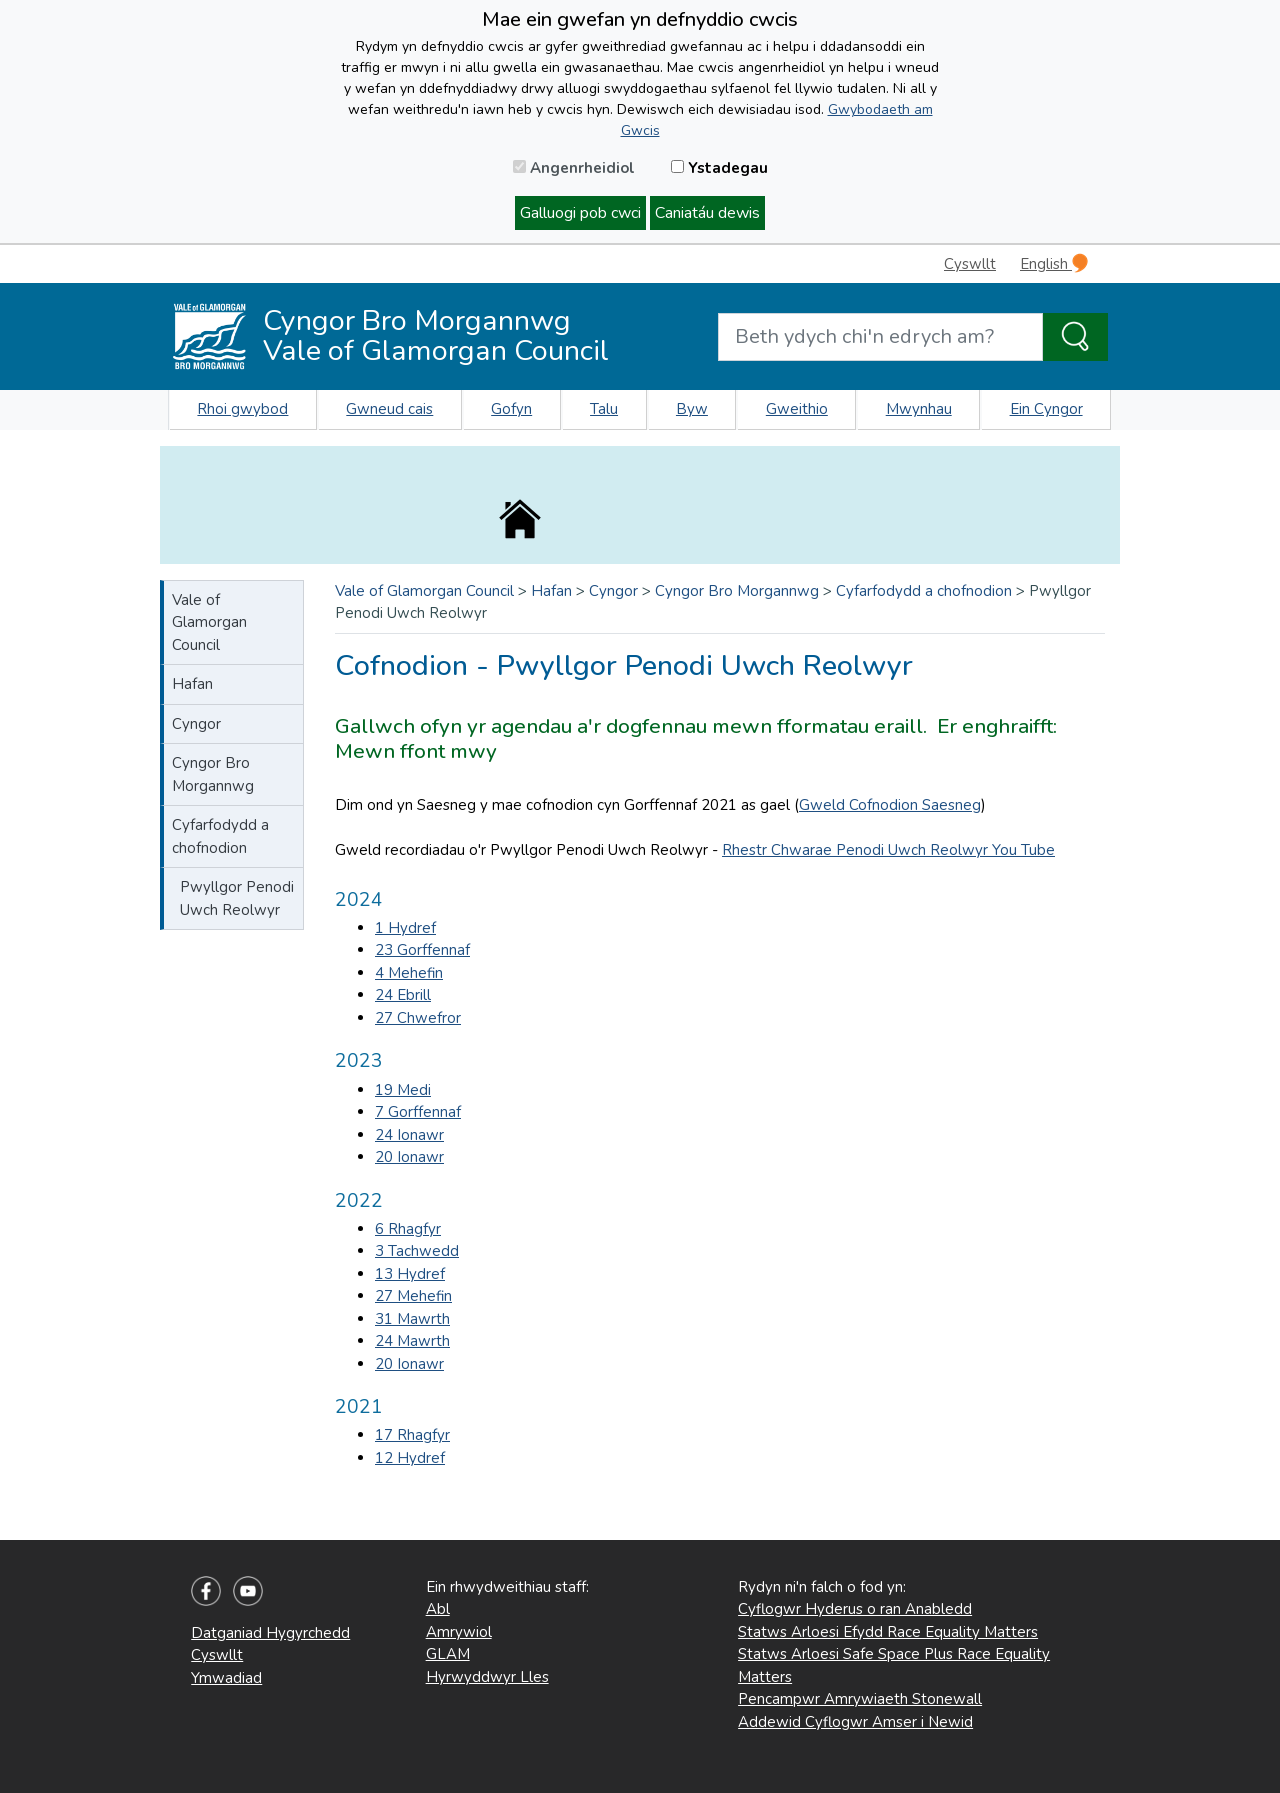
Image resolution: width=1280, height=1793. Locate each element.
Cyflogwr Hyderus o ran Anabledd (855, 1609)
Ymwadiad (226, 1678)
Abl (438, 1609)
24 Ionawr (409, 1135)
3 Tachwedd (417, 1251)
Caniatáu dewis (707, 213)
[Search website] (880, 337)
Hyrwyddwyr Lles (487, 1677)
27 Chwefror (418, 1018)
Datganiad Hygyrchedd (270, 1633)
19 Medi (403, 1090)
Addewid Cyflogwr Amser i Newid (855, 1722)
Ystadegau (719, 168)
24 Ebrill (403, 995)
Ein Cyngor (1046, 409)
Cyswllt (970, 264)
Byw (692, 409)
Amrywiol (459, 1632)
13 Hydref (410, 1274)
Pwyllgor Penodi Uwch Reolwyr (237, 898)
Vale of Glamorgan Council (209, 622)
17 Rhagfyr (412, 1435)
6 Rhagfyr (408, 1229)
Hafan (192, 684)
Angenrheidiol (574, 168)
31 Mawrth (412, 1319)
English (1054, 263)
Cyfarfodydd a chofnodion (220, 836)
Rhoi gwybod (242, 409)
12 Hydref (410, 1458)
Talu (604, 409)
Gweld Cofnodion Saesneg (890, 805)
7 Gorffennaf (418, 1112)
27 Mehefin (413, 1296)
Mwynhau (919, 409)
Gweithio (797, 409)
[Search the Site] (1075, 337)
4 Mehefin (409, 973)
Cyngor (196, 724)
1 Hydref (405, 928)
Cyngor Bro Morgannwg (213, 774)
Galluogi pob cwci (580, 213)
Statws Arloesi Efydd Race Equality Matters (888, 1632)
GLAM (448, 1654)
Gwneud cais (389, 409)
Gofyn (511, 409)
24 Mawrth (412, 1341)
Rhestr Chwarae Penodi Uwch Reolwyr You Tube (888, 850)
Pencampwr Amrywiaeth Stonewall (860, 1699)
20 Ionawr (409, 1157)
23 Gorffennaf (422, 950)
